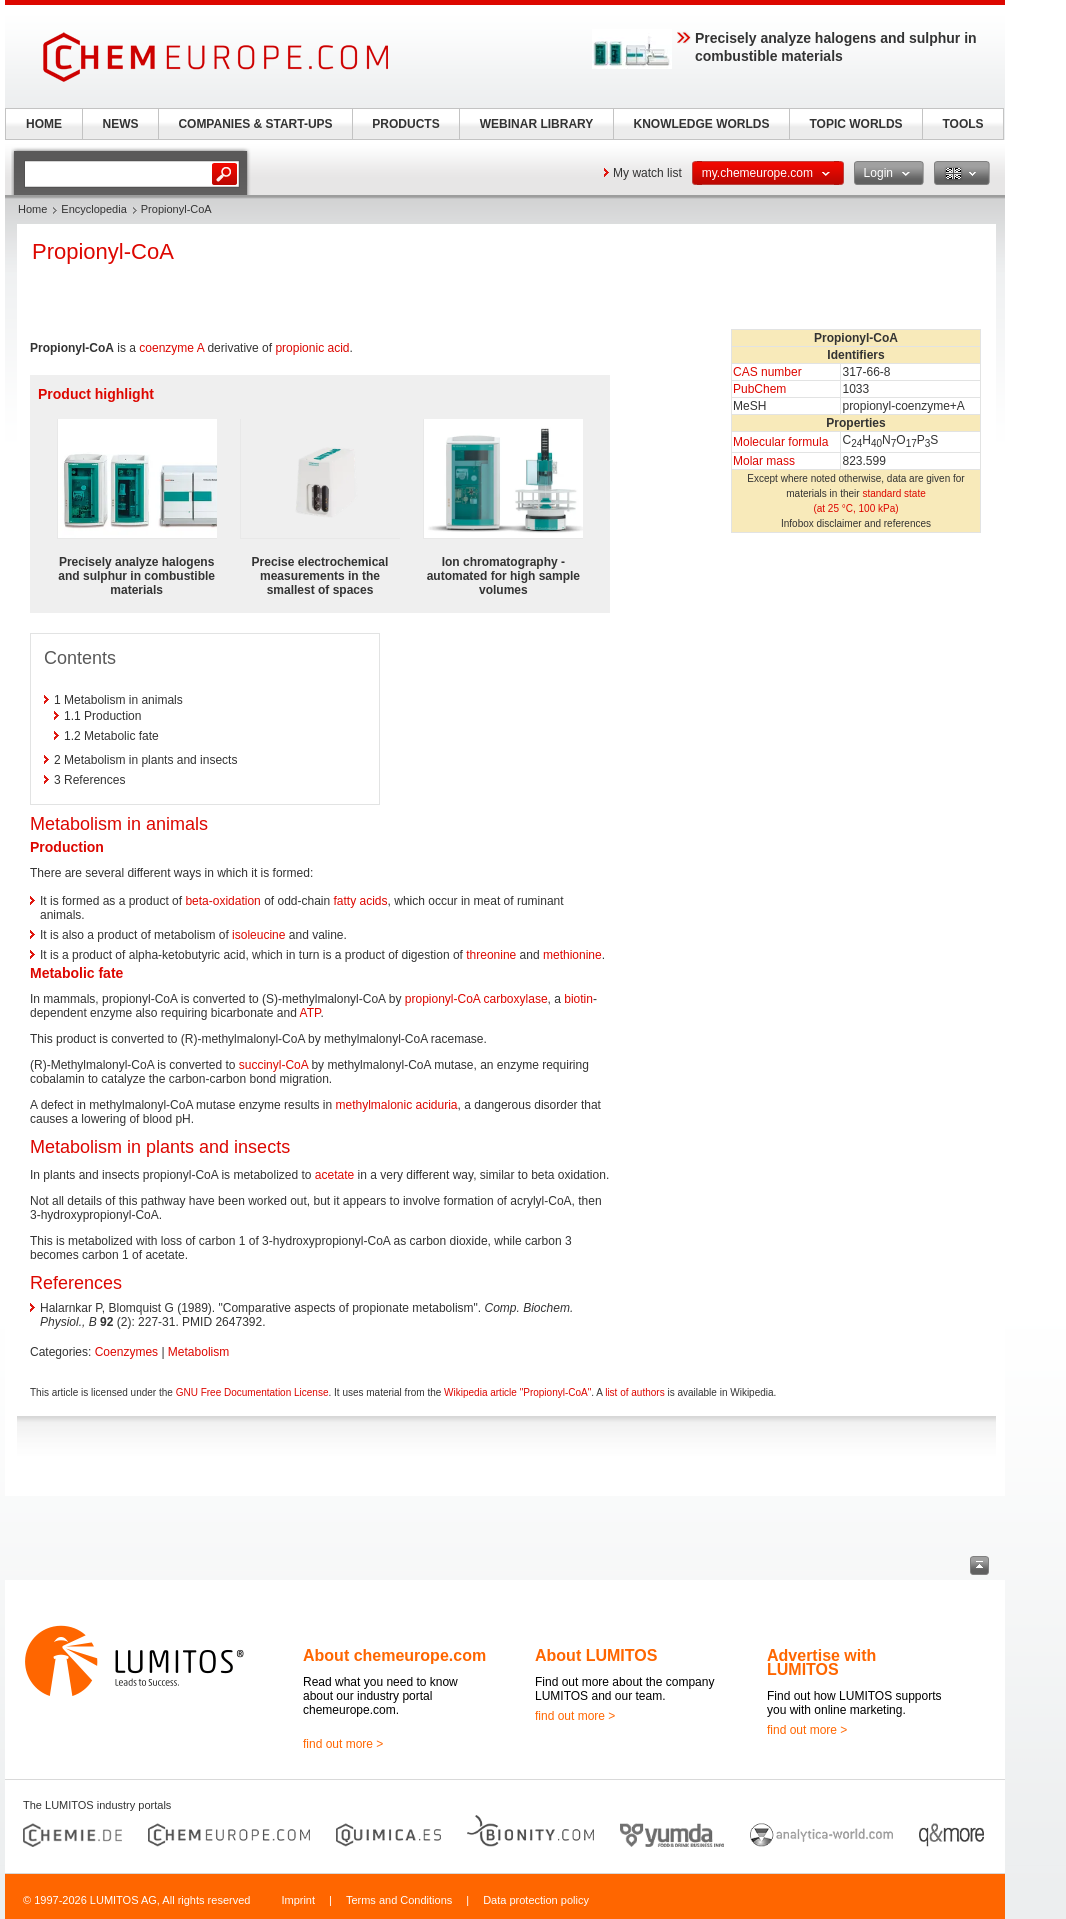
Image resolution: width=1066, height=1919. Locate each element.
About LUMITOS (596, 1655)
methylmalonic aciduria (396, 1105)
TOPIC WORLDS (855, 124)
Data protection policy (536, 1900)
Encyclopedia (93, 209)
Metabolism (198, 1352)
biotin (578, 999)
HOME (44, 124)
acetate (334, 1175)
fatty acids (361, 901)
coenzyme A (171, 348)
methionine (572, 955)
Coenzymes (126, 1352)
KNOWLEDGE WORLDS (702, 124)
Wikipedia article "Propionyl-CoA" (517, 1392)
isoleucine (258, 935)
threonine (491, 955)
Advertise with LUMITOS (821, 1662)
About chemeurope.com (394, 1655)
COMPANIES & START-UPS (255, 124)
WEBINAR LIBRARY (537, 124)
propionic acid (312, 348)
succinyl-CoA (273, 1065)
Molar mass (764, 461)
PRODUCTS (405, 124)
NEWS (121, 124)
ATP (310, 1013)
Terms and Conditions (399, 1900)
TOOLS (962, 124)
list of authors (634, 1392)
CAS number (767, 372)
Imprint (298, 1900)
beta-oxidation (222, 901)
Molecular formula (780, 442)
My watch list (647, 173)
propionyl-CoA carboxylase (476, 999)
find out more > (343, 1744)
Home (32, 209)
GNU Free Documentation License (252, 1392)
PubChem (759, 389)
